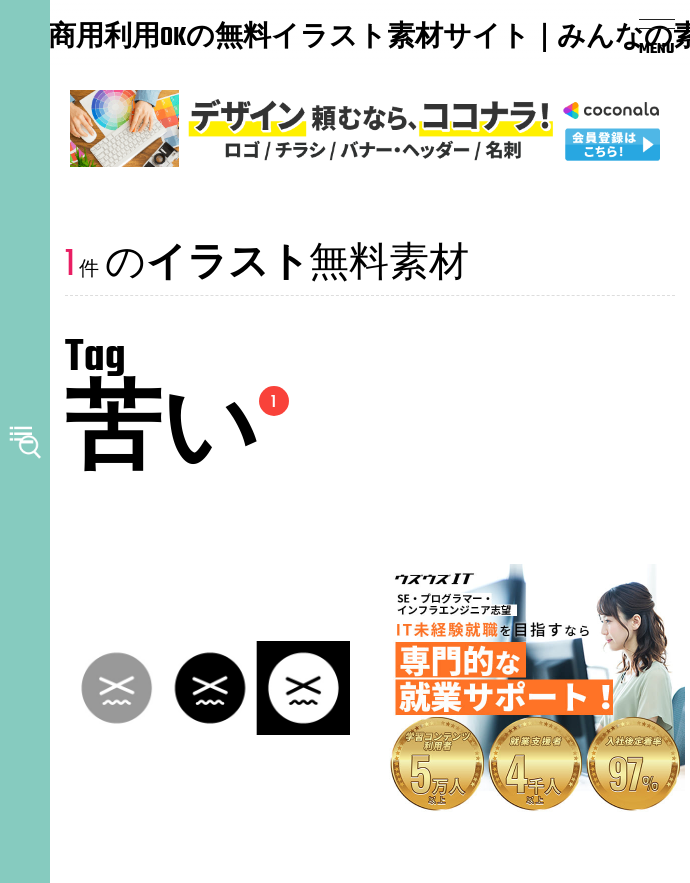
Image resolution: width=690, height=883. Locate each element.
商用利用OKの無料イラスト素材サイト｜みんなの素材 (170, 39)
